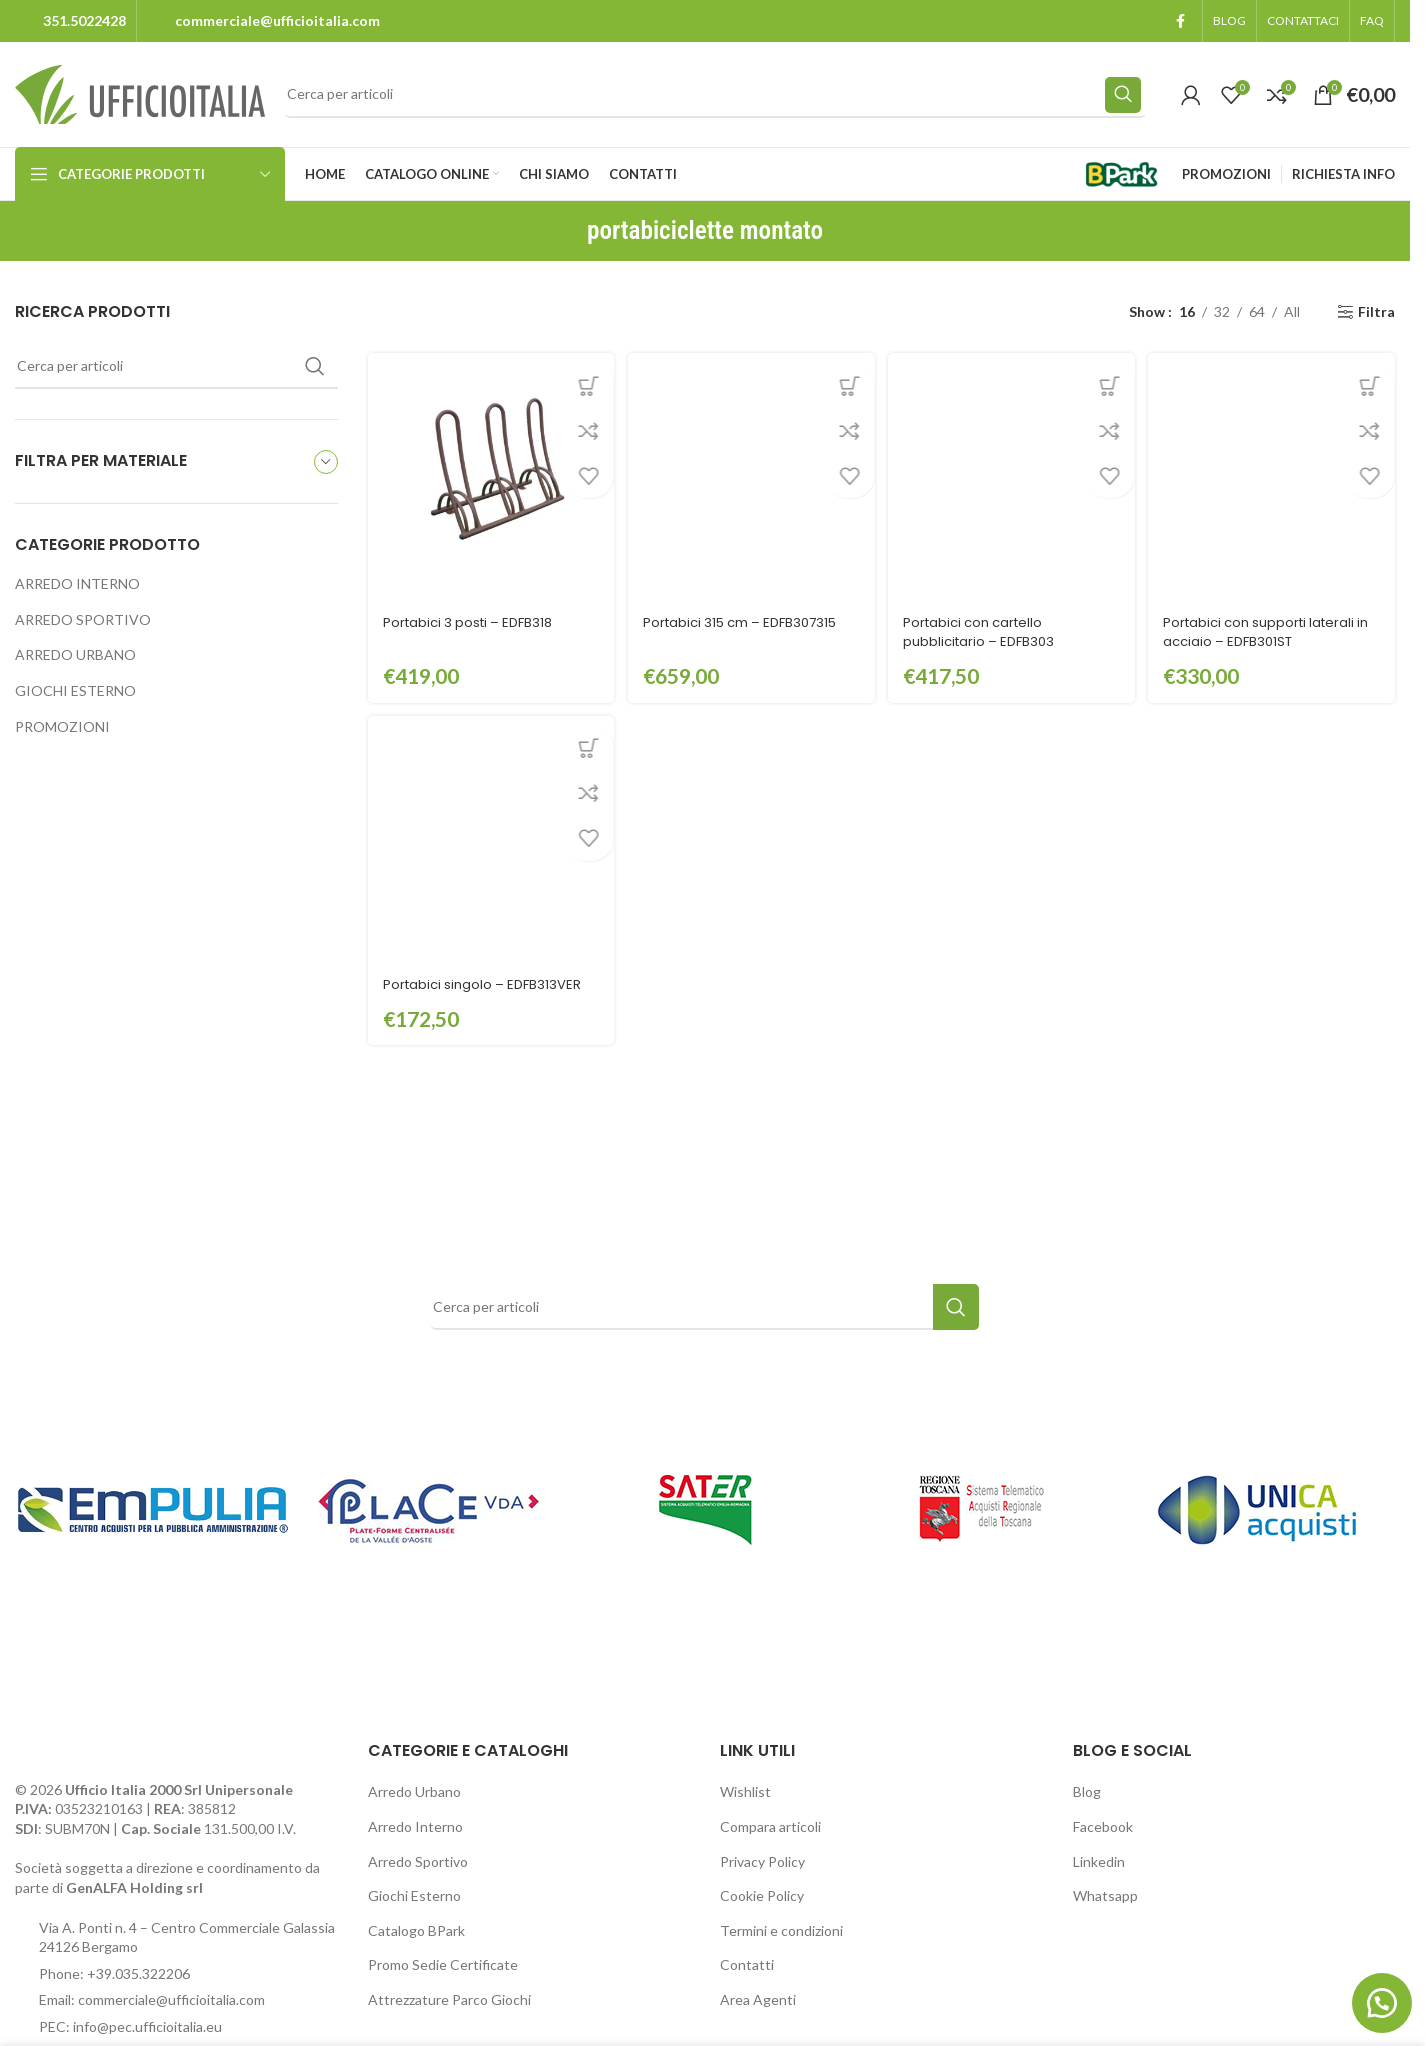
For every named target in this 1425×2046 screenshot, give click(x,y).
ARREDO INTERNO (77, 583)
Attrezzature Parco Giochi (449, 1999)
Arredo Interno (415, 1826)
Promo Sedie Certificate (443, 1964)
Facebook (1103, 1826)
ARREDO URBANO (75, 654)
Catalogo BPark (416, 1930)
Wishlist (745, 1791)
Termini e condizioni (781, 1930)
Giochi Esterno (414, 1895)
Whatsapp (1105, 1895)
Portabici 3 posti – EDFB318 (473, 616)
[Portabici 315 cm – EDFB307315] (750, 474)
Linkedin (1099, 1861)
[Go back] (562, 231)
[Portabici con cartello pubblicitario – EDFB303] (1012, 474)
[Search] (715, 95)
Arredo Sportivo (418, 1861)
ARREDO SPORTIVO (83, 619)
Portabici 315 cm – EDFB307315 (748, 616)
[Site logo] (140, 92)
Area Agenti (758, 1999)
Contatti (747, 1964)
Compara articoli (770, 1826)
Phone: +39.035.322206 (114, 1973)
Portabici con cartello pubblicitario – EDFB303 (986, 626)
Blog (1087, 1791)
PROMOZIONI (62, 726)
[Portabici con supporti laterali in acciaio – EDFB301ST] (1274, 474)
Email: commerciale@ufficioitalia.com (152, 1999)
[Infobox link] (70, 21)
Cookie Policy (762, 1895)
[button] (1375, 1996)
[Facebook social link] (1180, 21)
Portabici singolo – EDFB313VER (486, 981)
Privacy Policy (762, 1861)
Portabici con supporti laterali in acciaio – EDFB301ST (1270, 626)
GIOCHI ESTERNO (75, 690)
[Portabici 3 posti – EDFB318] (489, 474)
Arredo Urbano (414, 1791)
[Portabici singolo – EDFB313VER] (489, 838)
